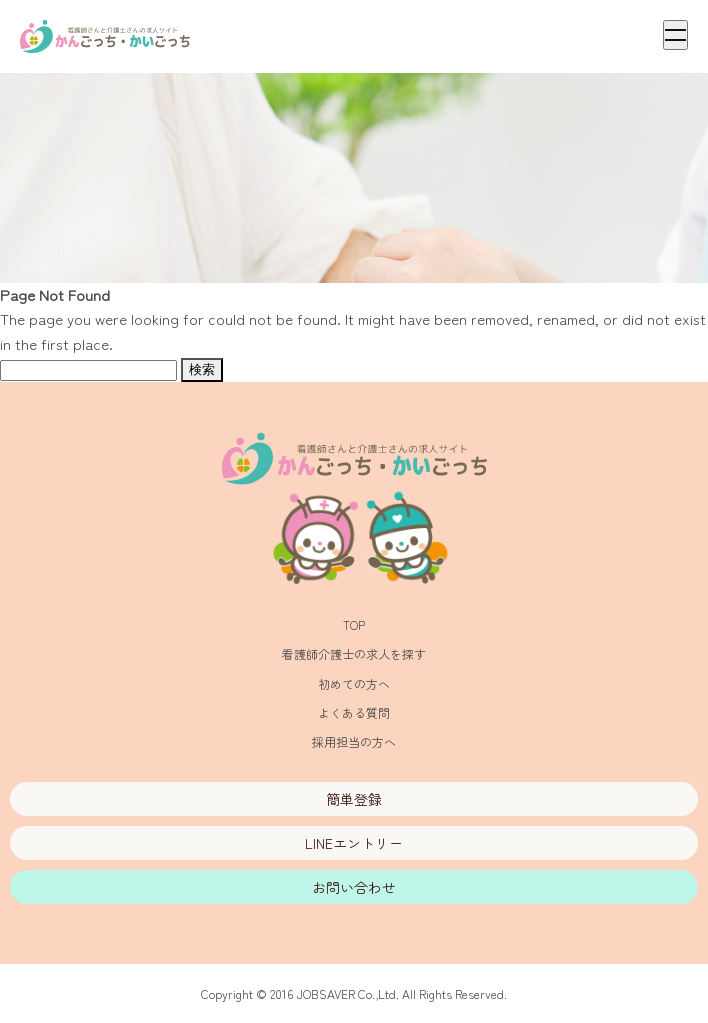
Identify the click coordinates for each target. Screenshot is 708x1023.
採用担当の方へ (354, 741)
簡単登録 (354, 799)
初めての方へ (354, 683)
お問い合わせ (354, 887)
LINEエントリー (354, 843)
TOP (354, 624)
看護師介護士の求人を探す (354, 653)
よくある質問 (354, 712)
